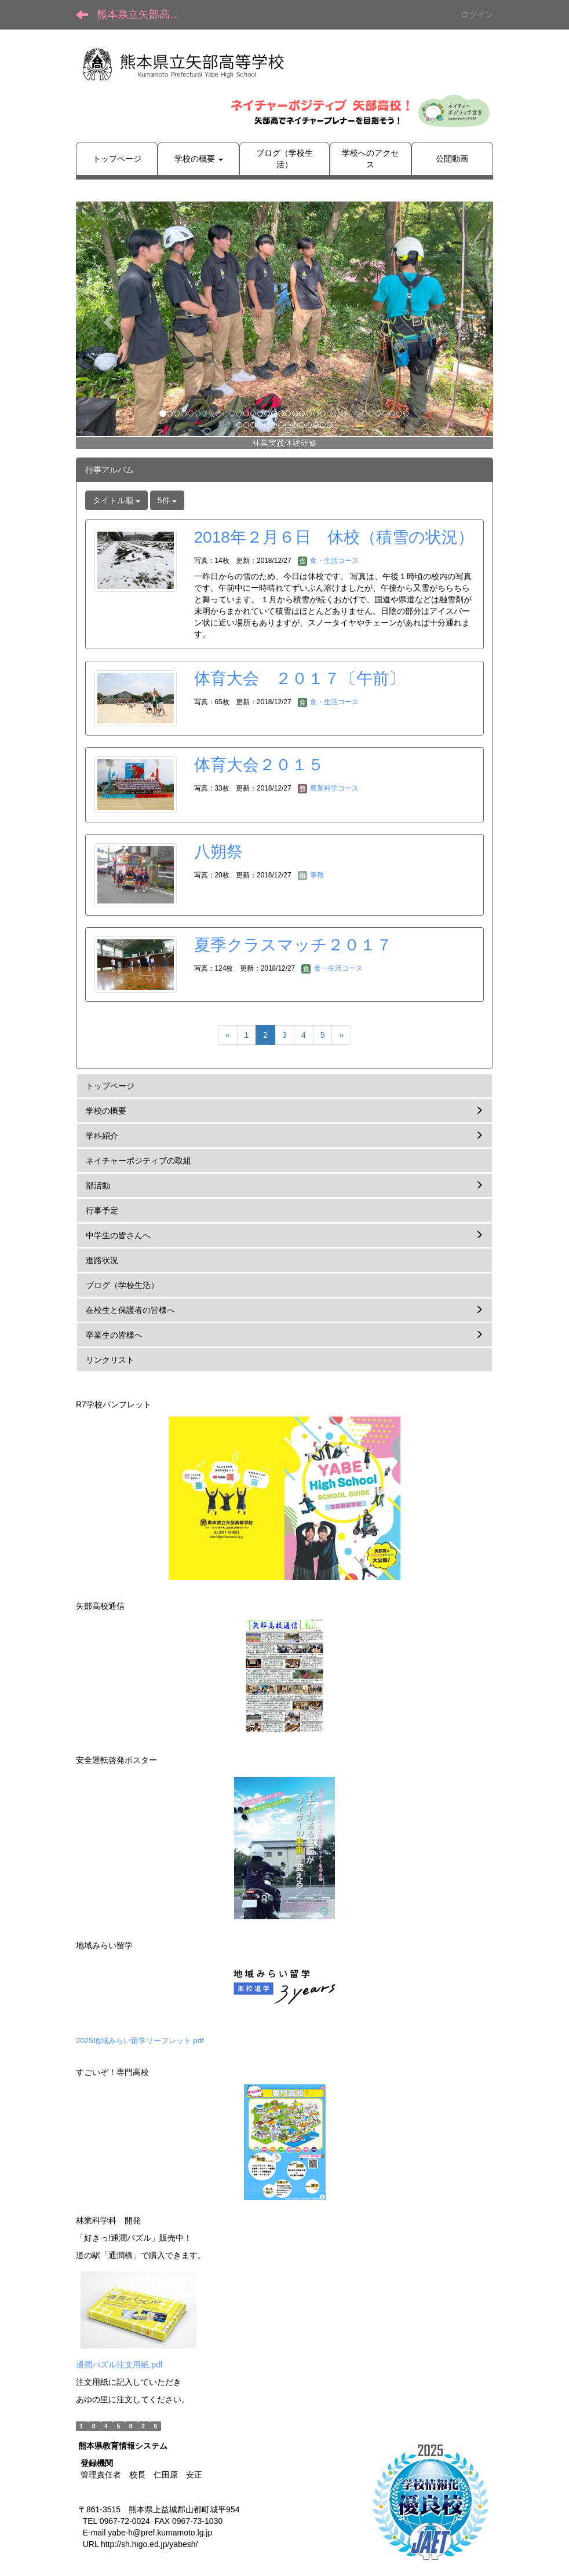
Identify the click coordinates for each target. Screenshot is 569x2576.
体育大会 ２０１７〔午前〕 (299, 678)
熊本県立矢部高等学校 (146, 14)
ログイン (477, 14)
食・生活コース (328, 561)
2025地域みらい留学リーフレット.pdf (140, 2040)
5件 (167, 500)
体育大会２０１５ (259, 765)
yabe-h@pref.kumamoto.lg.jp (160, 2532)
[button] (107, 318)
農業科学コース (328, 788)
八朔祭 (218, 852)
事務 (311, 875)
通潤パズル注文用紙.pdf (119, 2364)
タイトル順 (116, 500)
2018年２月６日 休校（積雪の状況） (334, 537)
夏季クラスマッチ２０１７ (293, 945)
